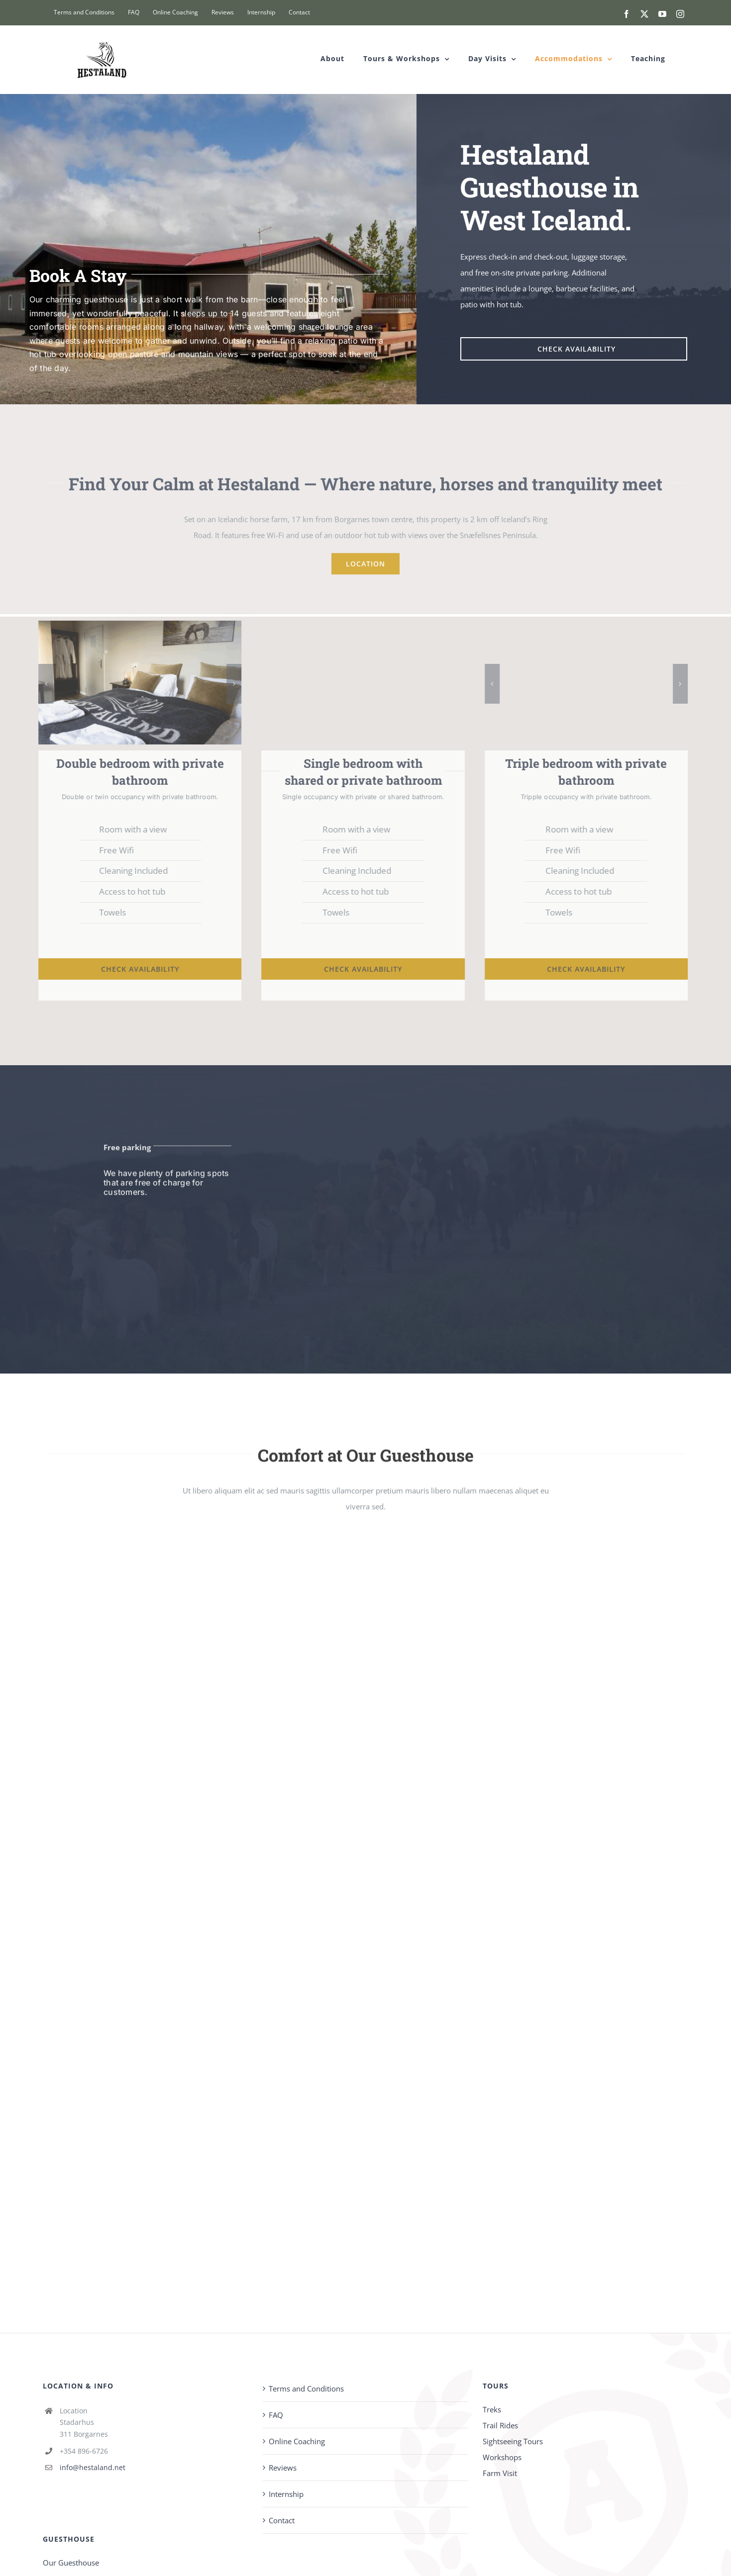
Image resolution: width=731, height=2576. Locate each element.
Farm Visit (500, 2473)
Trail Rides (500, 2425)
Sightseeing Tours (513, 2441)
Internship (286, 2494)
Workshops (502, 2457)
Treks (492, 2409)
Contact (282, 2520)
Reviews (283, 2468)
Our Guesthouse (71, 2563)
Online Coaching (297, 2441)
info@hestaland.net (92, 2467)
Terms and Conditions (306, 2388)
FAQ (276, 2415)
